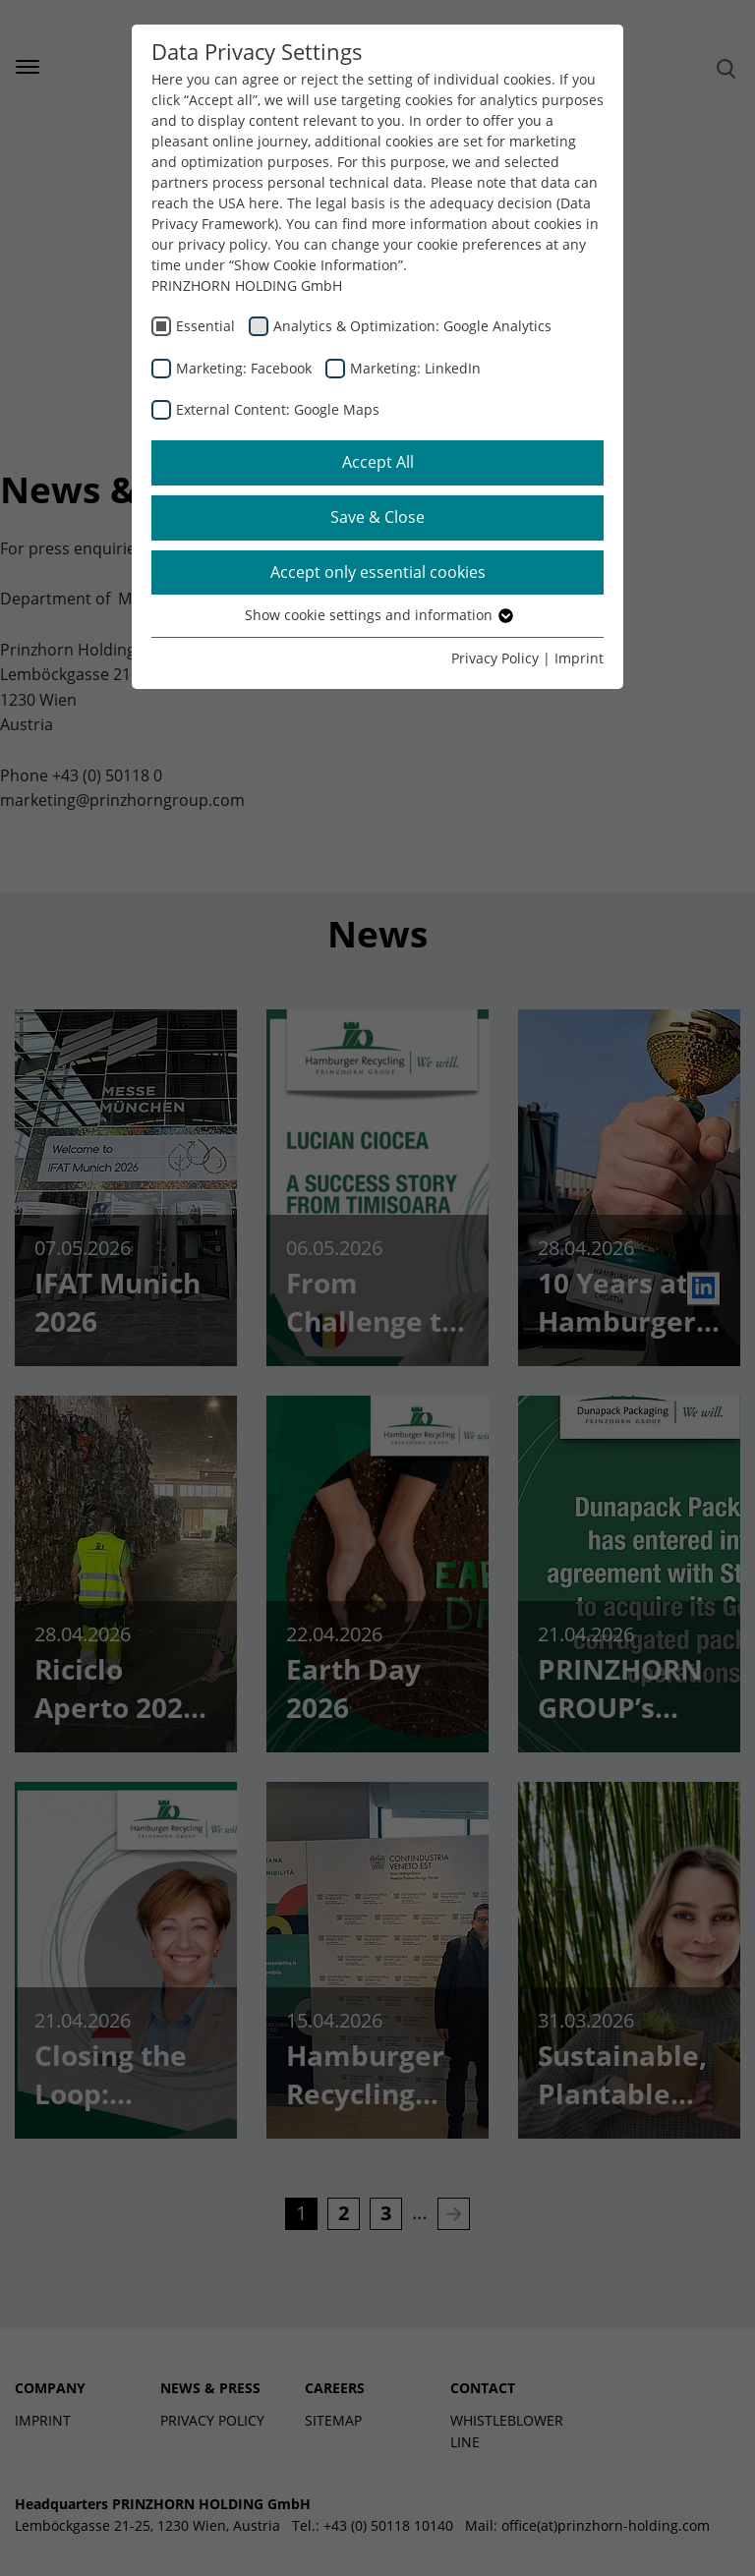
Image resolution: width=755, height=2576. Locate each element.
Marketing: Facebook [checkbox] (244, 368)
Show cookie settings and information (378, 614)
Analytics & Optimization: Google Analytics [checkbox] (412, 325)
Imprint (579, 658)
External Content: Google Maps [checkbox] (277, 409)
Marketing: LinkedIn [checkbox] (415, 368)
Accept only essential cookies (378, 572)
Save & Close (377, 517)
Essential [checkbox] (205, 325)
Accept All (378, 462)
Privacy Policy (495, 658)
